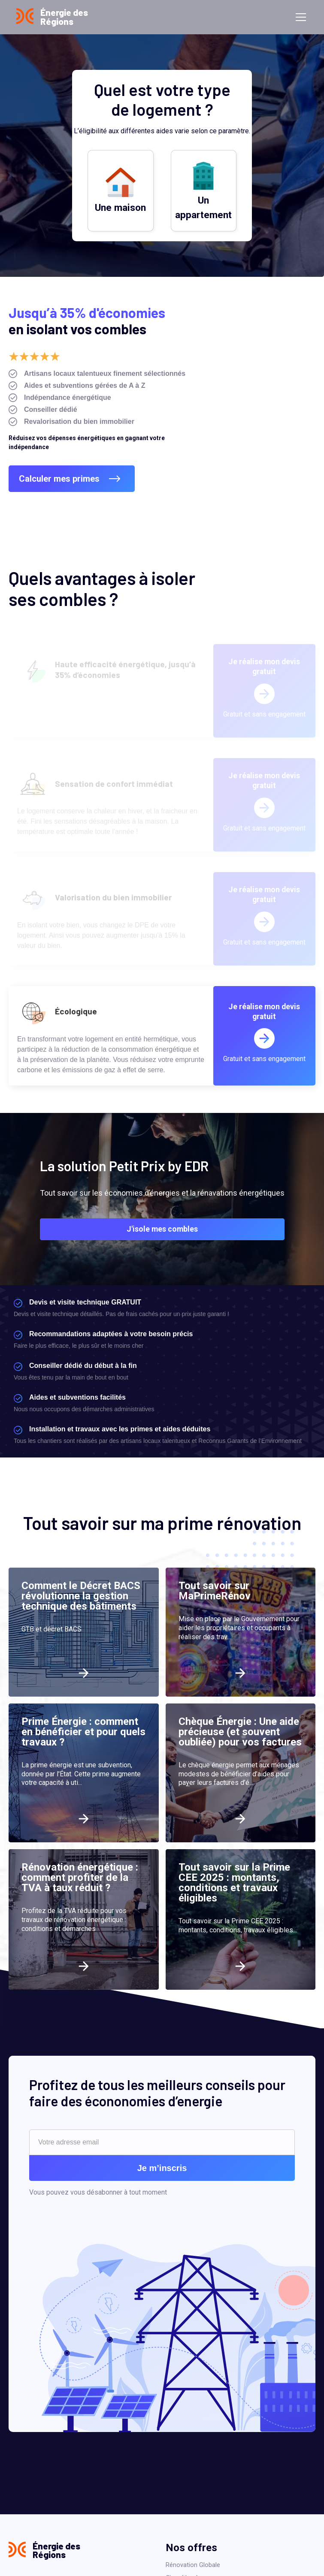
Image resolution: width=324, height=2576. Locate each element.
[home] (52, 17)
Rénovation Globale (193, 2565)
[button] (299, 17)
